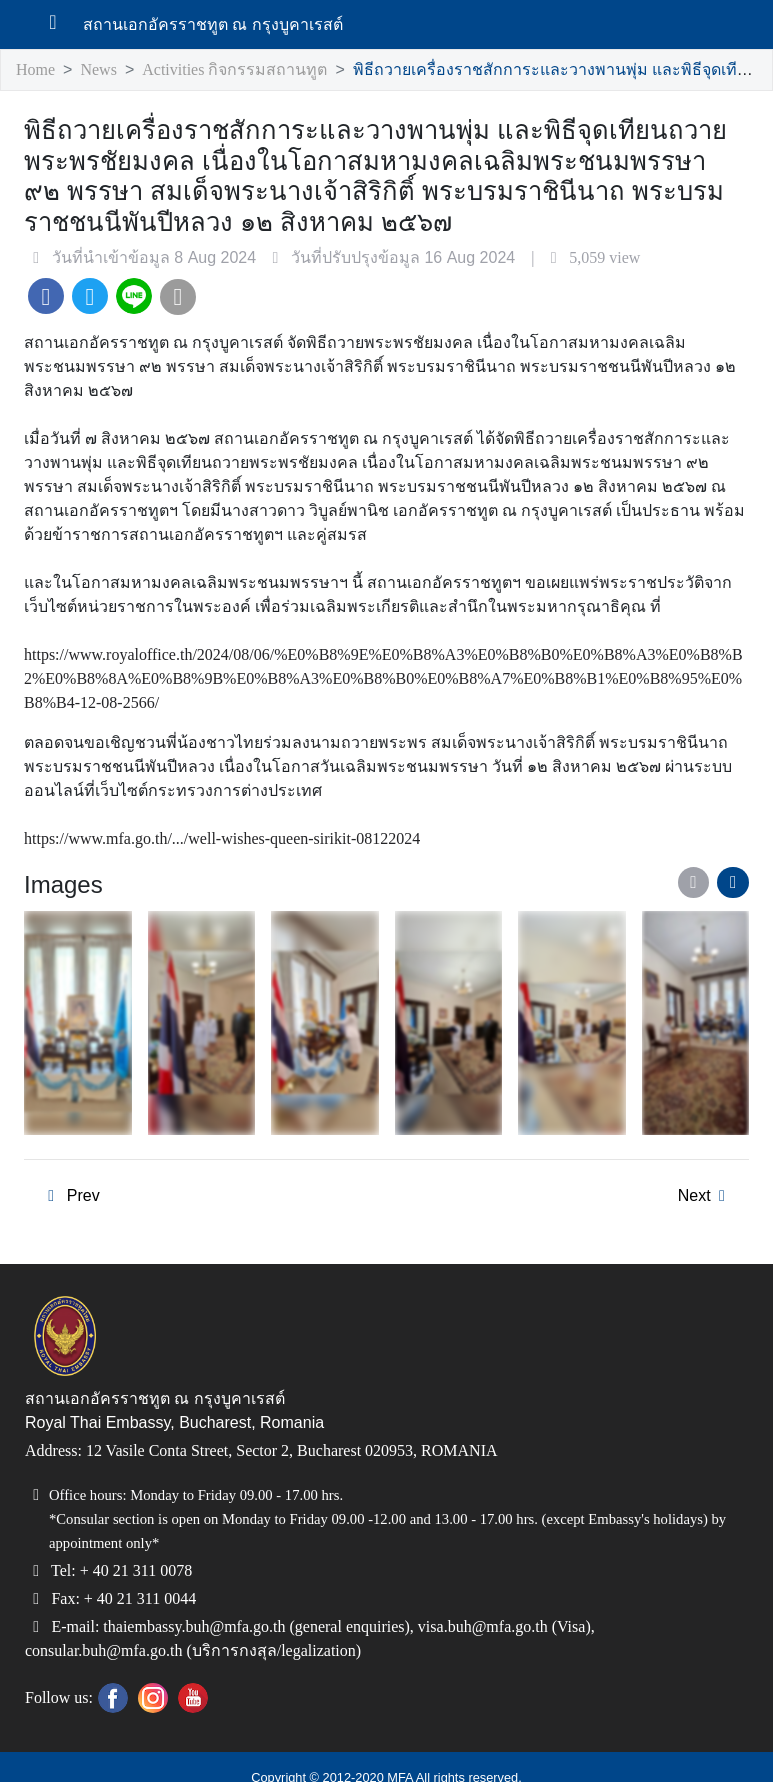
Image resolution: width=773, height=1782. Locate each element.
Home (37, 70)
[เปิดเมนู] (61, 24)
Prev (69, 1174)
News (103, 70)
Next (705, 1174)
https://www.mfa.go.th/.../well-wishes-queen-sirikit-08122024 (254, 816)
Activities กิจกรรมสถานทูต (237, 70)
